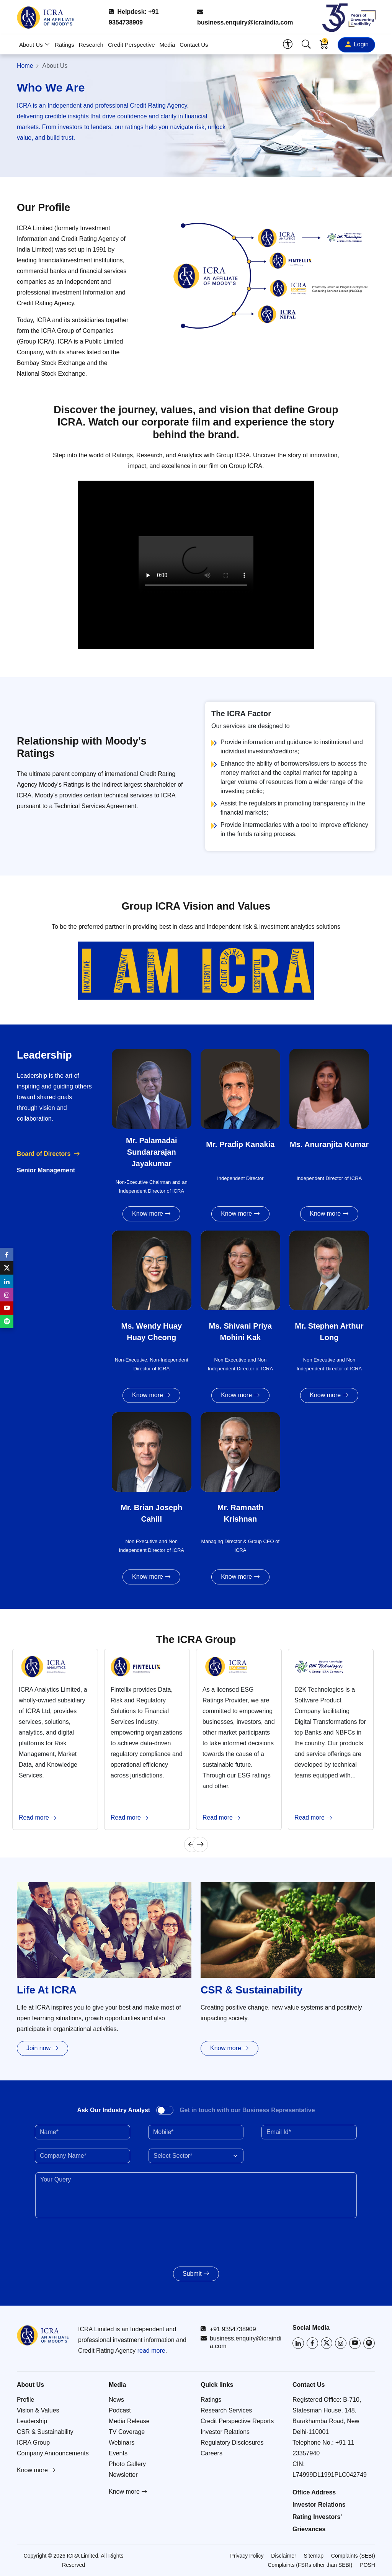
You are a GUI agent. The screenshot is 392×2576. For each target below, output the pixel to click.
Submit (196, 2273)
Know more (151, 1213)
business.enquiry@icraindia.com (245, 17)
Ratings (64, 44)
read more (151, 2350)
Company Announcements (53, 2453)
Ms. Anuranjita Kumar (329, 1144)
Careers (211, 2453)
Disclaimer (283, 2556)
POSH (367, 2565)
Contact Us (194, 44)
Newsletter (123, 2474)
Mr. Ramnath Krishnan (240, 1513)
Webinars (121, 2442)
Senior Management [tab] (46, 1170)
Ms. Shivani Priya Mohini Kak (240, 1332)
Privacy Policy (246, 2556)
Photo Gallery (127, 2464)
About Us (34, 44)
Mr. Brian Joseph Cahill (151, 1513)
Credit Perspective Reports (237, 2421)
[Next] (200, 1844)
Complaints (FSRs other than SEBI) (310, 2565)
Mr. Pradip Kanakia (240, 1144)
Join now (42, 2048)
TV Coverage (127, 2432)
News (116, 2399)
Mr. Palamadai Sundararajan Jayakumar (151, 1152)
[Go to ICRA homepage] (43, 2335)
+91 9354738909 (228, 2329)
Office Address (314, 2492)
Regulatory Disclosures (232, 2442)
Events (118, 2453)
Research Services (226, 2410)
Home (25, 65)
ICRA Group (33, 2442)
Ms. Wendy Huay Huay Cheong (151, 1332)
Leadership (32, 2421)
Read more (38, 1817)
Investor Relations (225, 2432)
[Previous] (191, 1844)
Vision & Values (38, 2410)
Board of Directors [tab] (43, 1154)
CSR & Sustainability (45, 2432)
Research (91, 44)
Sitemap (313, 2556)
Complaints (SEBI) (353, 2556)
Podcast (120, 2410)
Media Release (129, 2421)
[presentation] (80, 2238)
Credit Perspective (131, 44)
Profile (25, 2399)
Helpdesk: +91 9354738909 (134, 17)
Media (167, 44)
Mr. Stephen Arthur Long (329, 1332)
